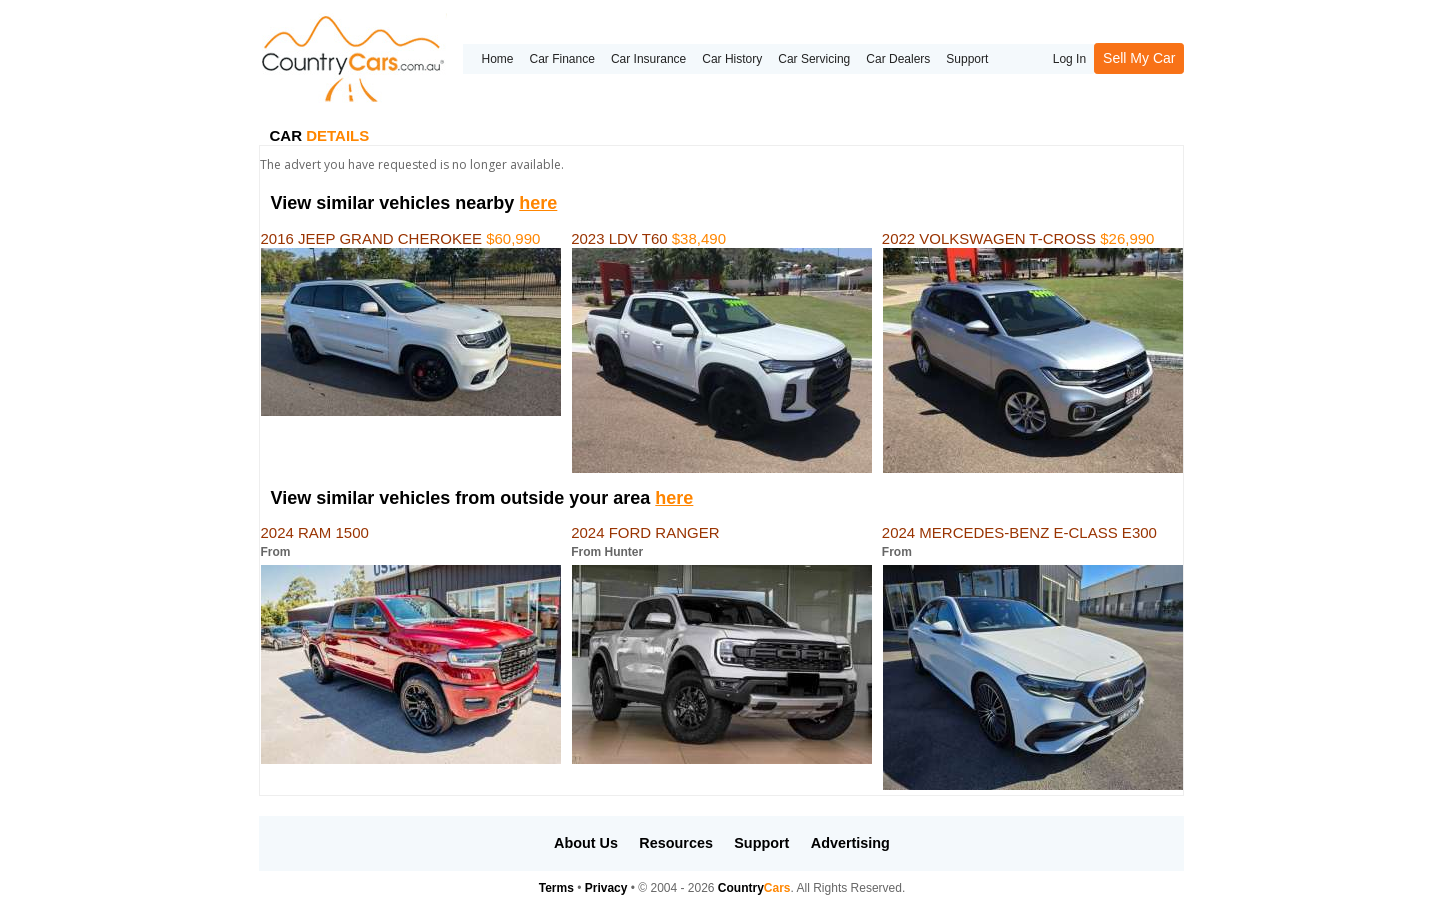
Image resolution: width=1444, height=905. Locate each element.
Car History (732, 59)
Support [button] (761, 843)
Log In (1069, 59)
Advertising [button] (850, 843)
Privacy (606, 888)
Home (497, 59)
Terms (556, 888)
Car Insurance (648, 59)
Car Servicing (814, 59)
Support (967, 59)
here (538, 203)
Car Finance (562, 59)
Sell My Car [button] (1139, 58)
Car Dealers (898, 59)
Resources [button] (676, 843)
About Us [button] (586, 843)
